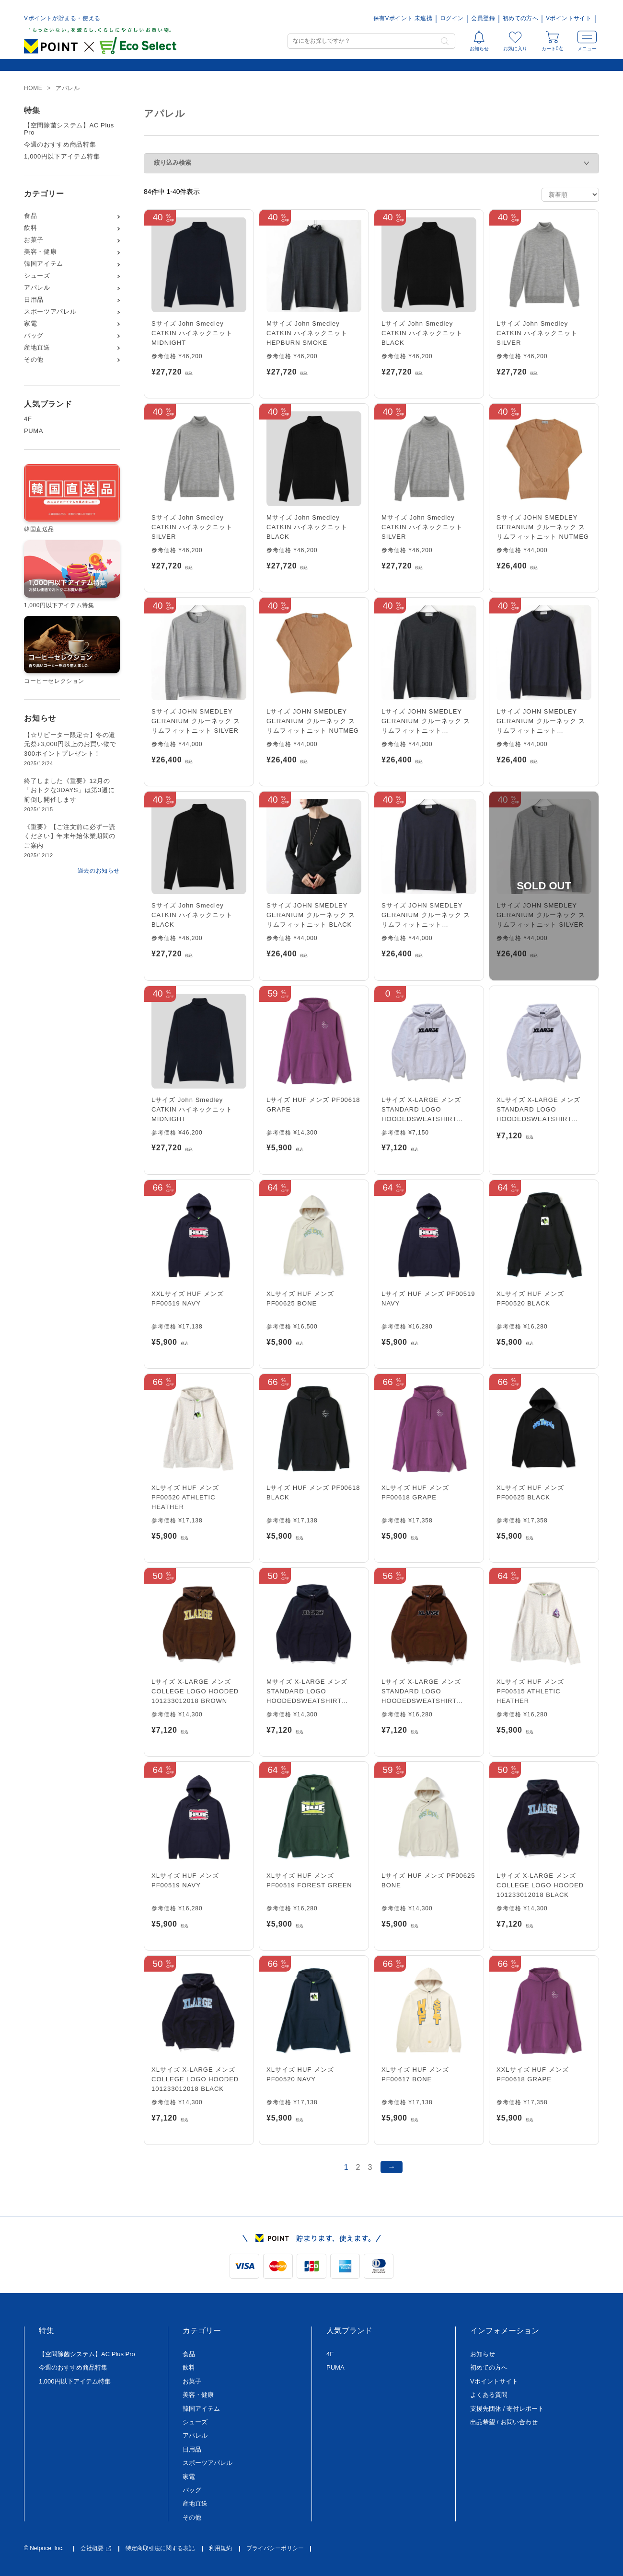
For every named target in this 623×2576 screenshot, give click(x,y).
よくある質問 (489, 2394)
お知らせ (482, 2354)
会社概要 (96, 2548)
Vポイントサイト (568, 18)
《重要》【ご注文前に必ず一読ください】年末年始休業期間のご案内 (69, 836)
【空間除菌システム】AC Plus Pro (69, 129)
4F (28, 419)
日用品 (34, 299)
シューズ (37, 275)
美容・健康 (40, 252)
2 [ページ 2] (358, 2167)
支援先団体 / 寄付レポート (507, 2408)
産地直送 (37, 347)
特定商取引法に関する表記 (160, 2548)
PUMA (33, 431)
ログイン (451, 18)
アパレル (37, 287)
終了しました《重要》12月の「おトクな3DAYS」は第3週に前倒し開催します (69, 790)
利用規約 (220, 2548)
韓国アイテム (43, 264)
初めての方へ (520, 18)
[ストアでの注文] (570, 195)
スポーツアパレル (50, 311)
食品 (30, 216)
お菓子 (34, 240)
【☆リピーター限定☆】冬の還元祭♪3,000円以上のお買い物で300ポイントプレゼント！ (70, 744)
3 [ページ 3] (370, 2167)
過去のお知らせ (99, 870)
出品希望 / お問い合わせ (504, 2422)
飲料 (30, 228)
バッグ (34, 335)
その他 (34, 359)
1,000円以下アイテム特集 (62, 156)
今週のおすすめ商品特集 (60, 144)
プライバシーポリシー (275, 2548)
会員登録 (483, 18)
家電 (30, 323)
